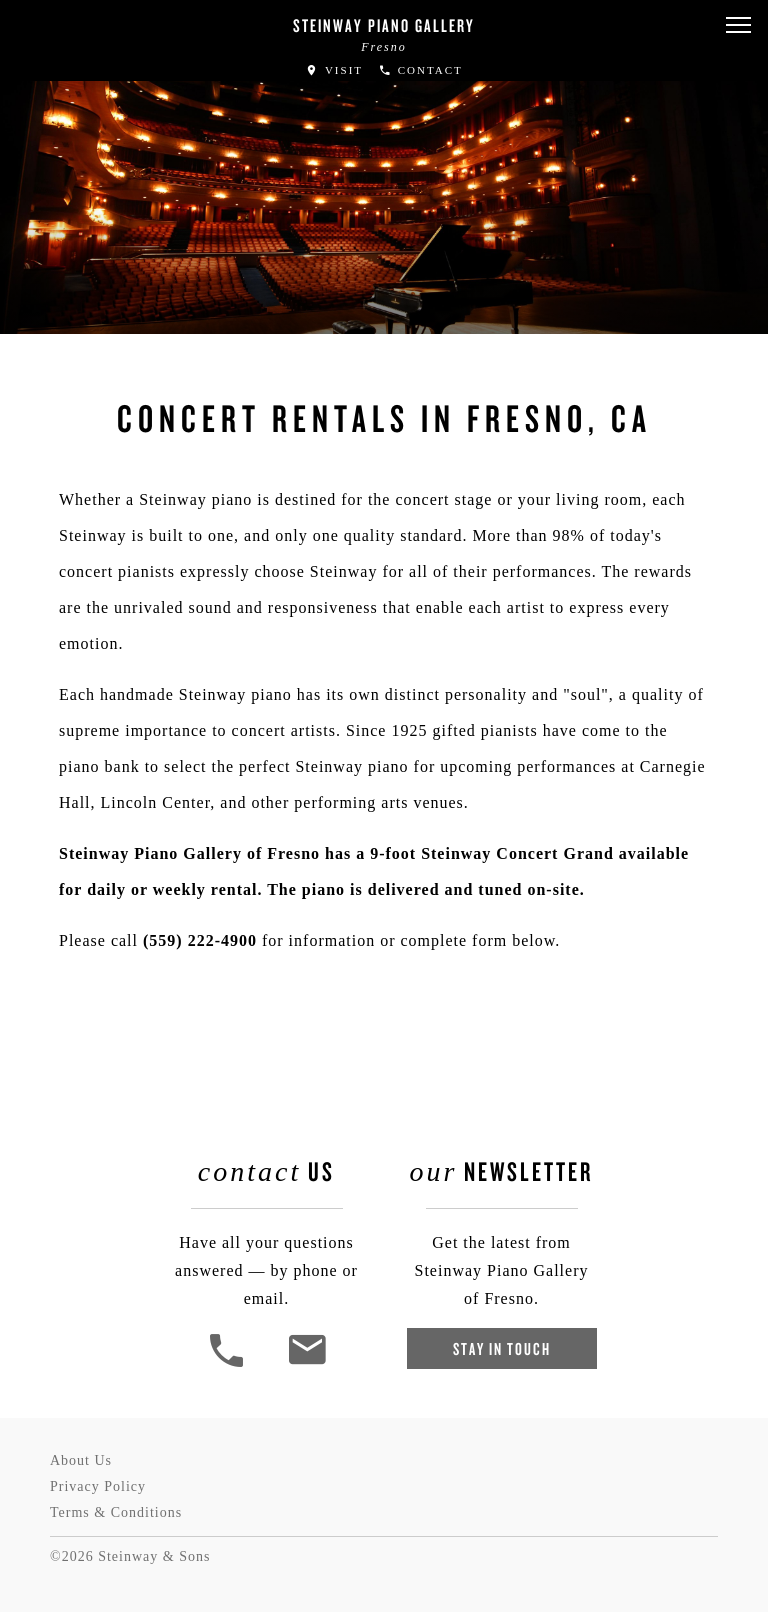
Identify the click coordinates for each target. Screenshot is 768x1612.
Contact (420, 70)
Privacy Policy (98, 1486)
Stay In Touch (502, 1348)
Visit (334, 70)
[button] (738, 25)
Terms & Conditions (116, 1512)
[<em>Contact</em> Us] (306, 1364)
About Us (81, 1460)
